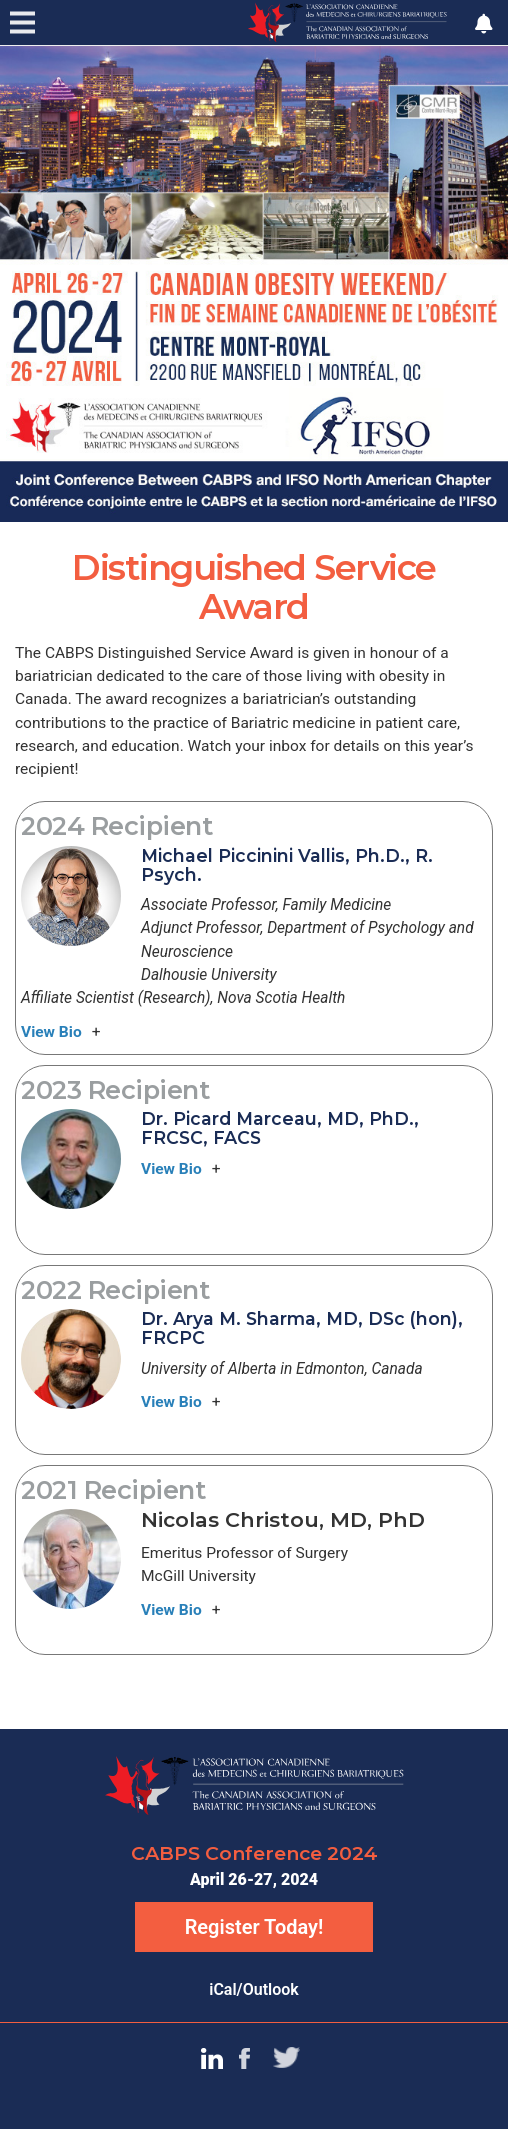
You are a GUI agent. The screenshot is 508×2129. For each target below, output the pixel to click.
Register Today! (254, 1927)
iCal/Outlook (254, 1989)
